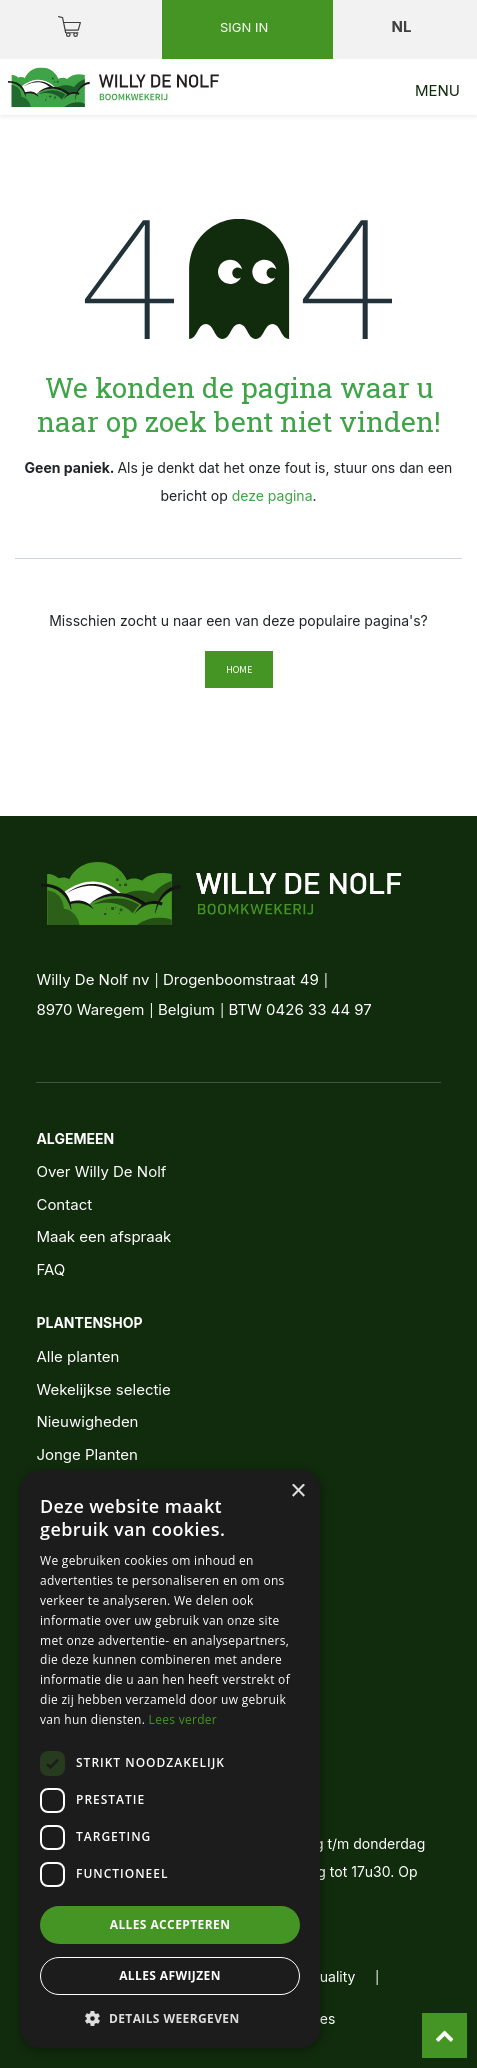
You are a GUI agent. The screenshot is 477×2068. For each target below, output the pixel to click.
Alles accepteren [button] (170, 1924)
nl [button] (403, 26)
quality (333, 1976)
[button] (170, 2018)
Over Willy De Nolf (101, 1171)
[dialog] (170, 1759)
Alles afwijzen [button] (170, 1975)
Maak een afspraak (103, 1236)
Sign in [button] (246, 27)
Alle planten (77, 1356)
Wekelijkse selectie (103, 1389)
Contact (64, 1204)
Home (239, 669)
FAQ (50, 1269)
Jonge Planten (86, 1454)
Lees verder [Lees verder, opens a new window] (183, 1719)
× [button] (297, 1491)
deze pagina (272, 495)
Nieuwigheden (87, 1421)
